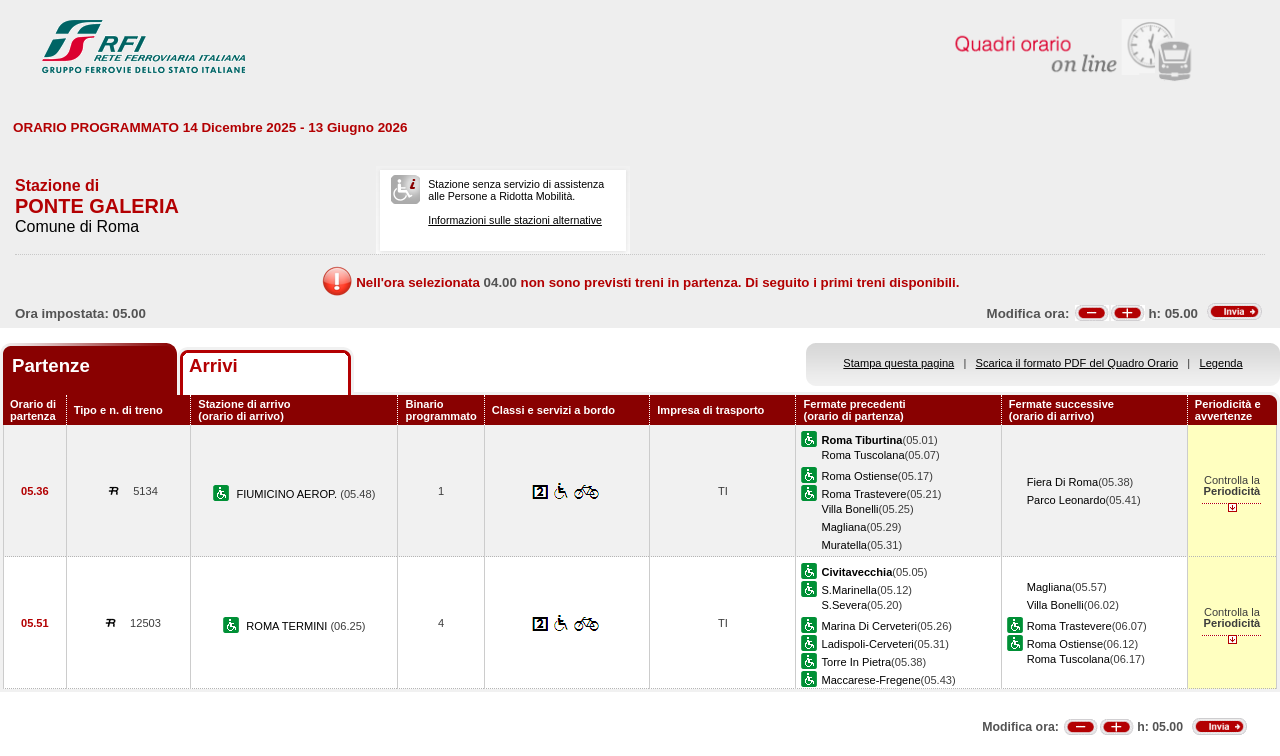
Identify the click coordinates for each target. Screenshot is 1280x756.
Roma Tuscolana (862, 455)
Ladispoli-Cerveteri (867, 644)
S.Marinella (848, 590)
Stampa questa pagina (898, 363)
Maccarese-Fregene (870, 680)
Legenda (1221, 363)
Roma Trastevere (863, 494)
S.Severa (844, 605)
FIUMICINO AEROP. (288, 494)
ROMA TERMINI (288, 626)
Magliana (843, 527)
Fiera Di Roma (1062, 482)
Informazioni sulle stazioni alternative (515, 220)
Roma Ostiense (859, 476)
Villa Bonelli (849, 509)
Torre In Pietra (856, 662)
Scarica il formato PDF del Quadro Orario (1077, 363)
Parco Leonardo (1066, 500)
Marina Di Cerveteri (868, 626)
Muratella (844, 545)
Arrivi (213, 365)
